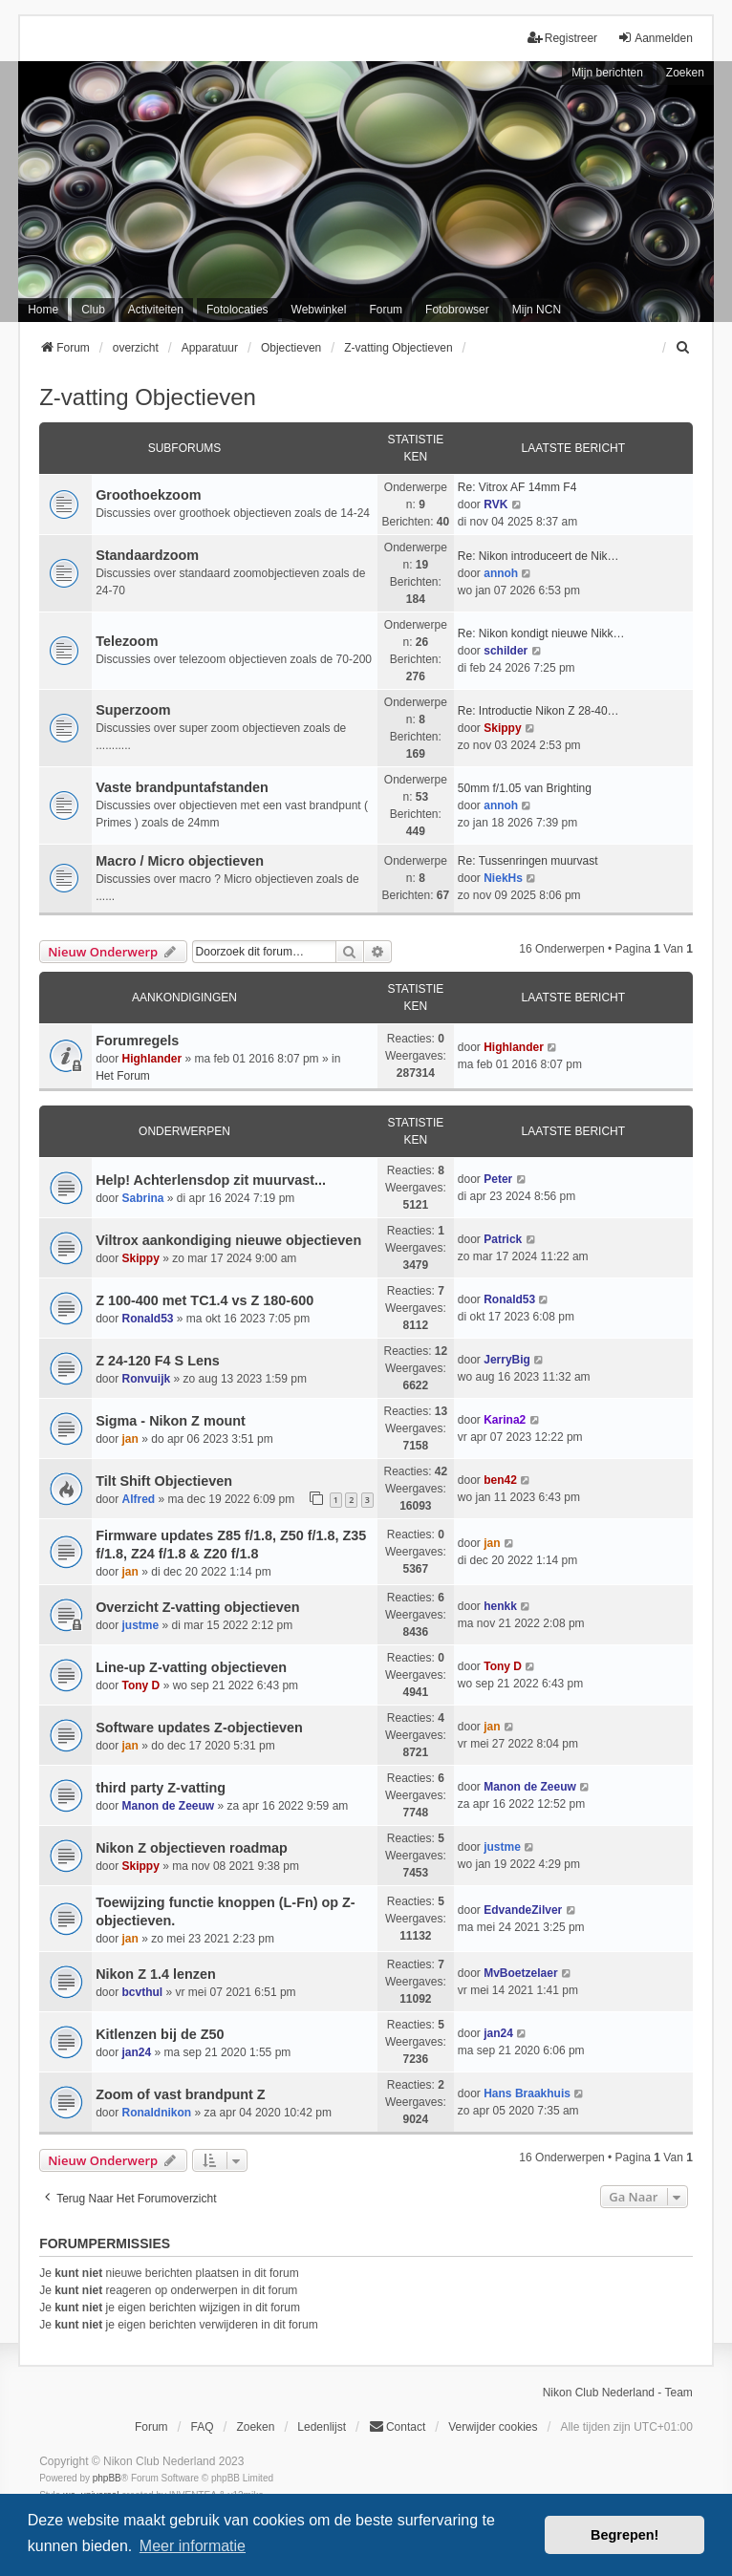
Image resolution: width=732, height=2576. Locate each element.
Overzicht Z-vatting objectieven (198, 1607)
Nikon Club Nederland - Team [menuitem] (618, 2392)
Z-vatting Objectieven (147, 397)
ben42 (500, 1480)
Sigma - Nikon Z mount (171, 1420)
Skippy (502, 728)
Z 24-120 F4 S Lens (158, 1360)
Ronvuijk (146, 1378)
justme (141, 1625)
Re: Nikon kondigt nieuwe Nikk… (541, 633)
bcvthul (142, 1992)
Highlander (152, 1058)
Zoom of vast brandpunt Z (180, 2094)
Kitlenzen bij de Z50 (160, 2034)
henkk (500, 1606)
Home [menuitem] (43, 309)
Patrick (503, 1239)
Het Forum (123, 1076)
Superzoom (133, 710)
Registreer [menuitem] (562, 38)
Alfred (139, 1499)
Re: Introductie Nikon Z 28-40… (538, 711)
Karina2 (505, 1420)
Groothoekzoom (148, 495)
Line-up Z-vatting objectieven (191, 1667)
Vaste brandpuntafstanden (182, 787)
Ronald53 (148, 1318)
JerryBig (507, 1359)
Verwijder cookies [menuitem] (492, 2427)
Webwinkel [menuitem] (319, 309)
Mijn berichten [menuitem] (607, 72)
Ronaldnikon (157, 2112)
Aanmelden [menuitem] (655, 38)
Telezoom (127, 641)
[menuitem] (684, 347)
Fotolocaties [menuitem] (237, 309)
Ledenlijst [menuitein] (321, 2427)
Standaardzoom (147, 555)
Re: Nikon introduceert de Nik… (538, 556)
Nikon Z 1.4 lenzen (156, 1974)
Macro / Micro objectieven (180, 861)
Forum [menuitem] (385, 309)
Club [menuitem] (93, 309)
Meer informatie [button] (193, 2546)
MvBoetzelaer (520, 1973)
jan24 (137, 2052)
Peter (498, 1179)
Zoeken (685, 72)
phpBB (107, 2478)
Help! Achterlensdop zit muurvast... (211, 1180)
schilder (505, 650)
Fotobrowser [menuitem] (457, 309)
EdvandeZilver (523, 1910)
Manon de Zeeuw (168, 1806)
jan (130, 1439)
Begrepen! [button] (624, 2535)
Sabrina (143, 1198)
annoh (501, 573)
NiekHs (503, 878)
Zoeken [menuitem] (255, 2427)
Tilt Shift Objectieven (164, 1481)
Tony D (141, 1685)
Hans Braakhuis (527, 2093)
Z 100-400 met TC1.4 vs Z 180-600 (204, 1300)
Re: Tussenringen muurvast (528, 861)
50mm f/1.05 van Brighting (525, 788)
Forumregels (137, 1040)
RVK (495, 504)
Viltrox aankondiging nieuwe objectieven (228, 1240)
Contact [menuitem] (397, 2426)
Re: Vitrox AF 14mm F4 (517, 487)
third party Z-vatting (161, 1787)
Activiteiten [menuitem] (155, 309)
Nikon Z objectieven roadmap (192, 1848)
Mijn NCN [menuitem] (536, 309)
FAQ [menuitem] (201, 2427)
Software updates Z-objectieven (199, 1727)
